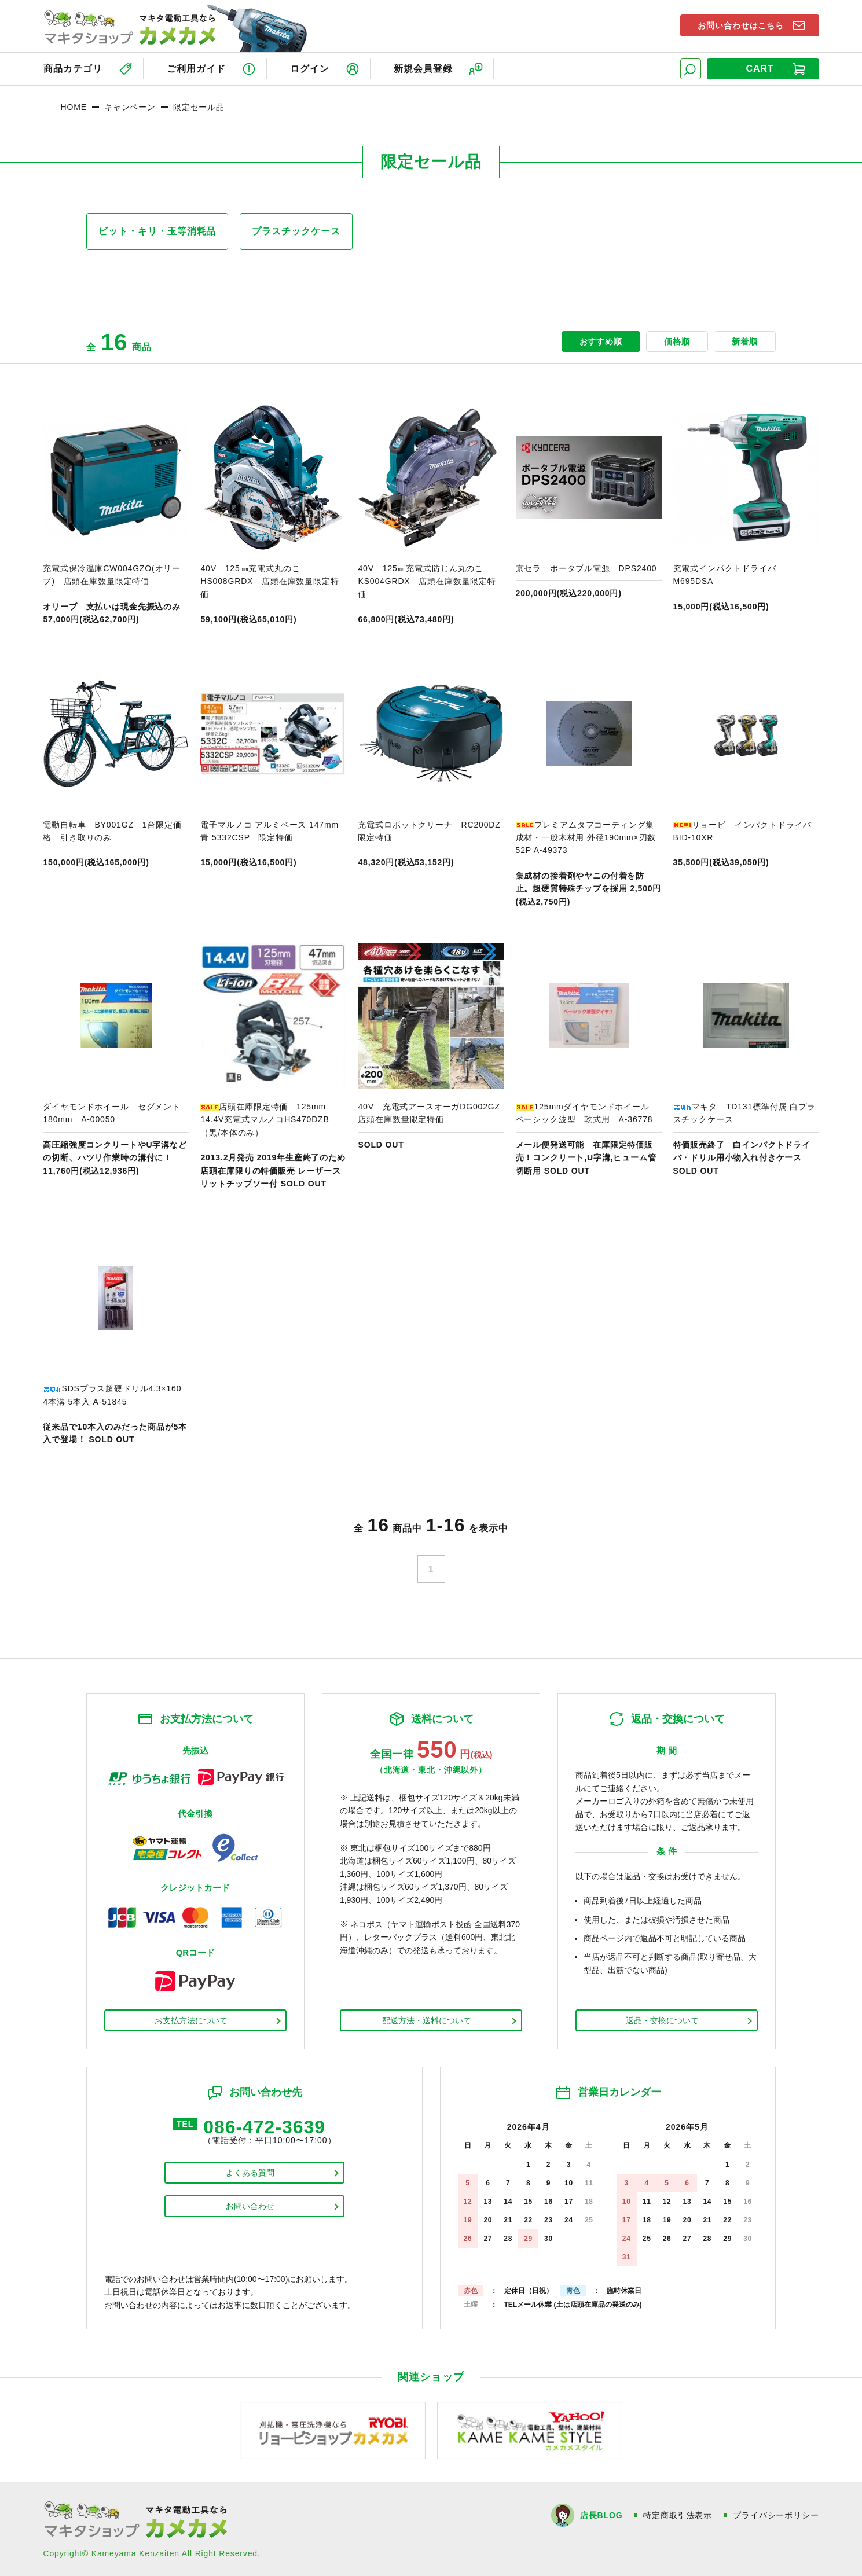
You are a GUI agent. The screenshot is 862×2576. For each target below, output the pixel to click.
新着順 (745, 341)
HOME (73, 107)
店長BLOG (601, 2515)
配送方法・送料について (426, 2020)
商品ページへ (116, 515)
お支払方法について (191, 2020)
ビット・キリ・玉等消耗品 (157, 231)
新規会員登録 (423, 69)
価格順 (677, 341)
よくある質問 (250, 2172)
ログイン (309, 69)
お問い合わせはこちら (741, 25)
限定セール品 (199, 107)
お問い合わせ (250, 2206)
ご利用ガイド (196, 69)
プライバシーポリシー (776, 2515)
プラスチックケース (296, 231)
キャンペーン (130, 107)
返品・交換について (662, 2020)
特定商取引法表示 (677, 2515)
